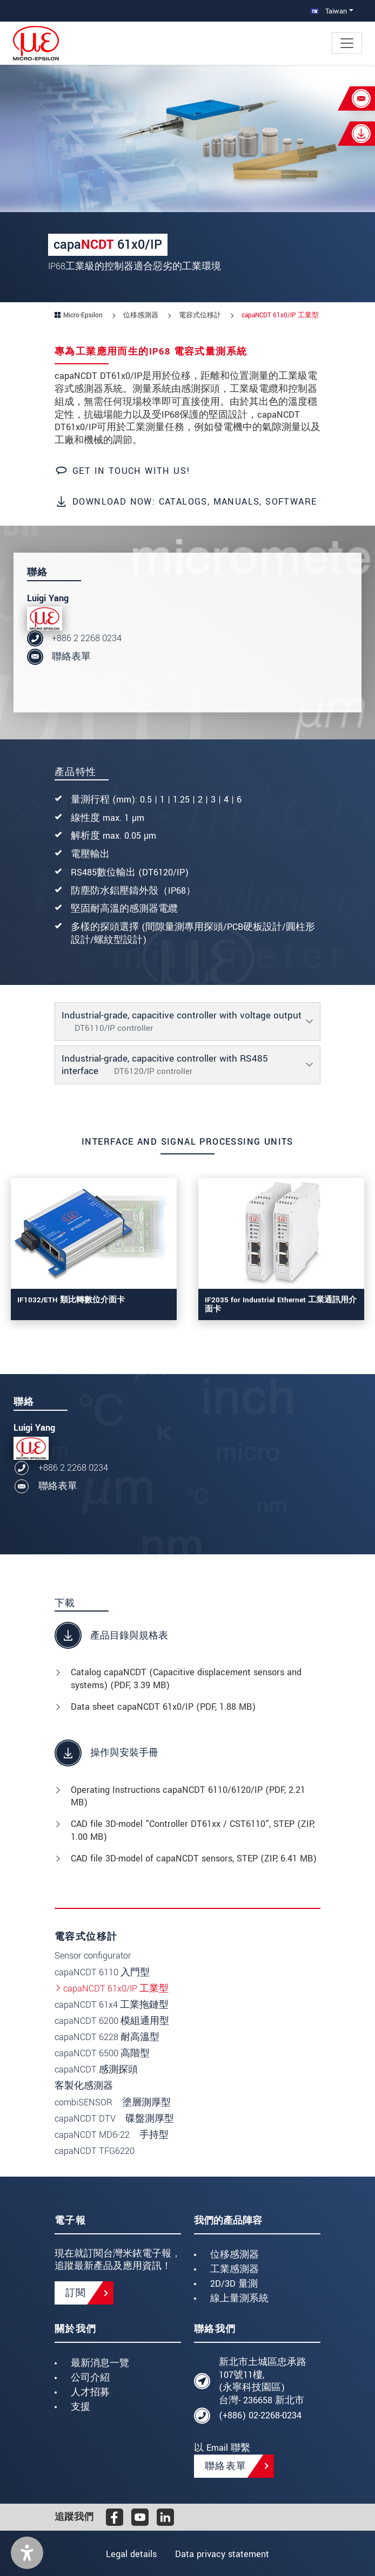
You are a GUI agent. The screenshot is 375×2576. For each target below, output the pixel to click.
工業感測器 (234, 2269)
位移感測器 (234, 2254)
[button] (27, 2553)
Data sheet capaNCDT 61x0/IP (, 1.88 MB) (163, 1707)
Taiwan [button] (328, 11)
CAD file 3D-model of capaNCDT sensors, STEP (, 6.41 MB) (194, 1858)
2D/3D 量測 (234, 2283)
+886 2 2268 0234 (87, 638)
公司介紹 (90, 2377)
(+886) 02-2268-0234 (260, 2415)
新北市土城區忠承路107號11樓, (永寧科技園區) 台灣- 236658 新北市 (262, 2381)
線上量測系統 (239, 2298)
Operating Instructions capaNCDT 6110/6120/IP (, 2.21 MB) (188, 1796)
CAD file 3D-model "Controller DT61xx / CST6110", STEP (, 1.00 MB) (192, 1830)
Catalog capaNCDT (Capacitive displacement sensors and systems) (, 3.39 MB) (186, 1678)
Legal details (130, 2554)
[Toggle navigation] (347, 43)
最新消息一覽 (100, 2363)
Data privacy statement (223, 2554)
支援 (80, 2406)
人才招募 (90, 2392)
